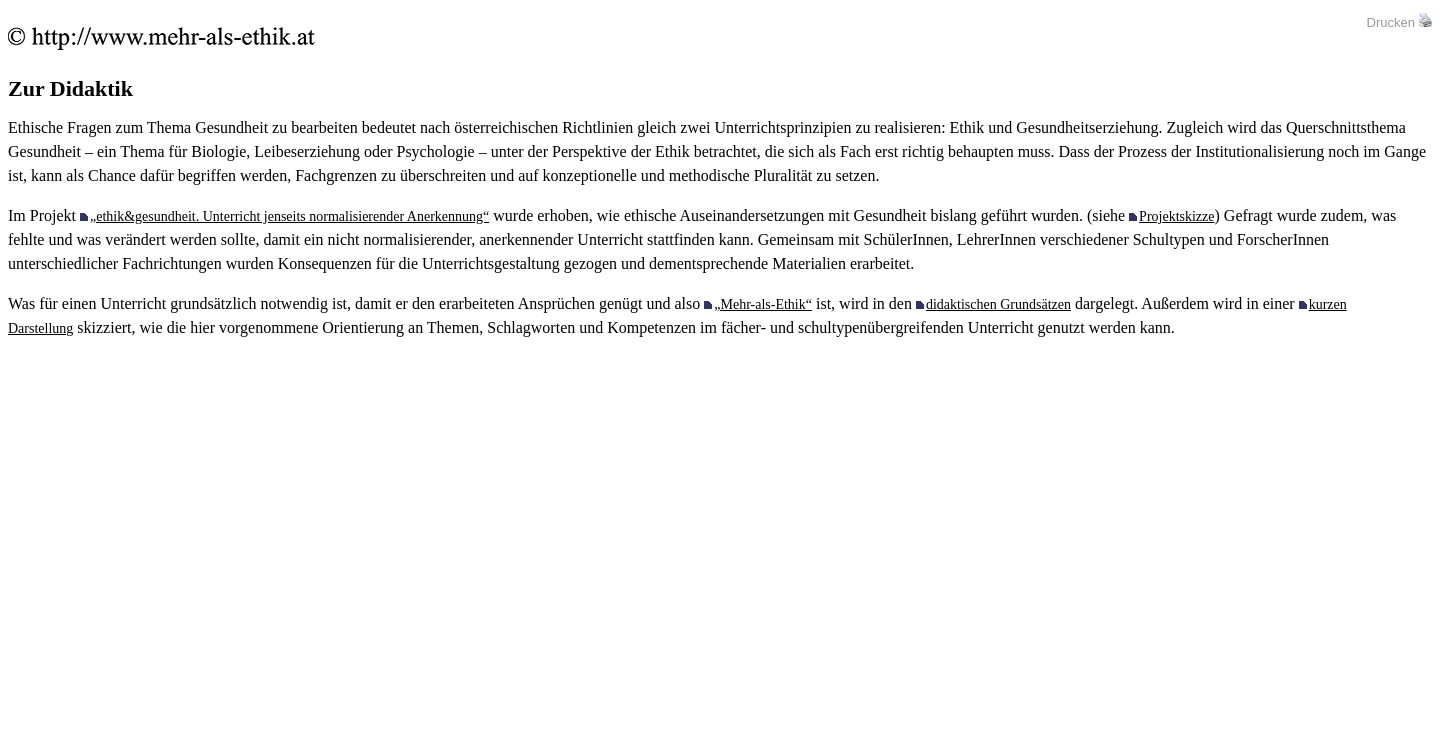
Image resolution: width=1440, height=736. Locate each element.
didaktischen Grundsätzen (998, 304)
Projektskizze (1176, 216)
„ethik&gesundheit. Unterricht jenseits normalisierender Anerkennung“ (289, 216)
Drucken (1391, 22)
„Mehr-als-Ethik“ (763, 304)
